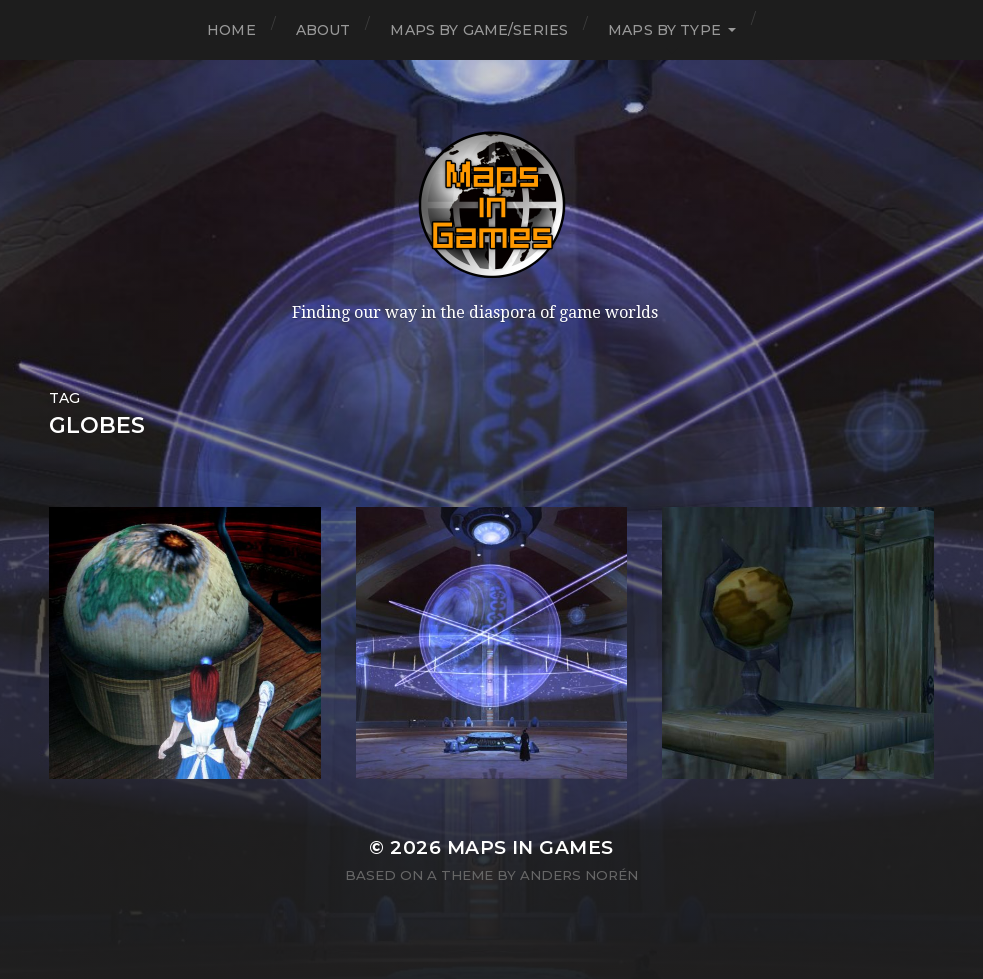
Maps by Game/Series (479, 30)
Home (231, 30)
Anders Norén (579, 875)
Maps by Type (664, 30)
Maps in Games (530, 847)
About (323, 30)
